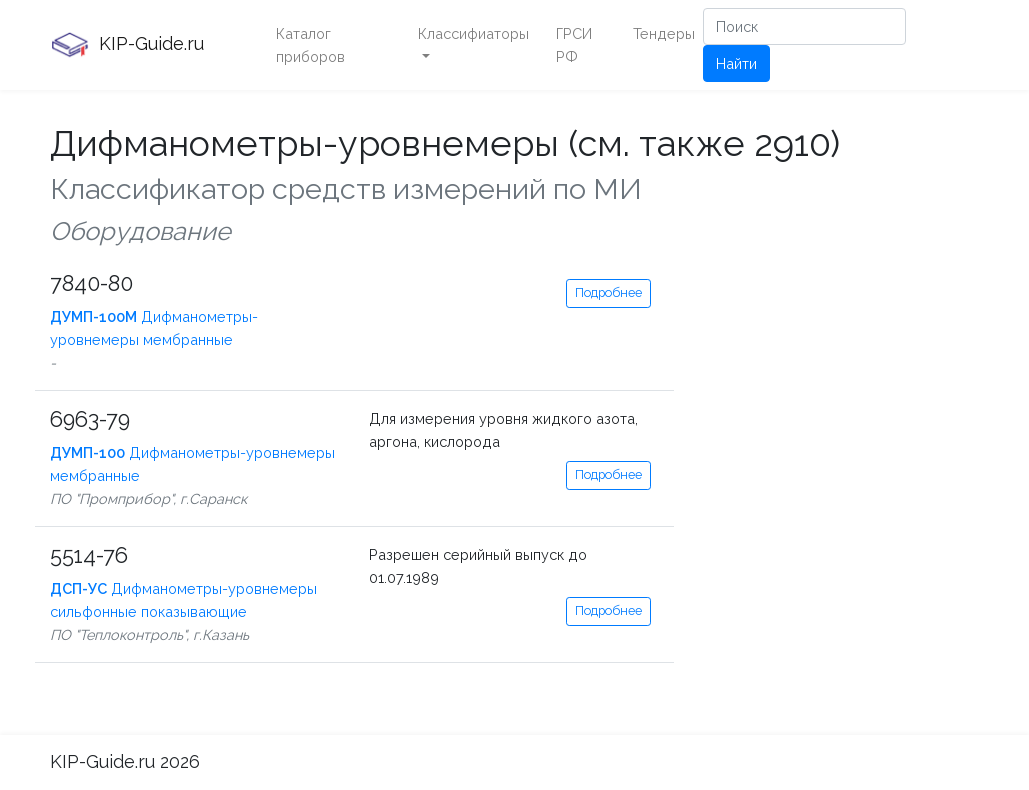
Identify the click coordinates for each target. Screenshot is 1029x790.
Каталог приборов (310, 45)
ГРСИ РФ (574, 45)
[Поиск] (804, 26)
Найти (736, 63)
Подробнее (608, 292)
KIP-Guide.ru (127, 45)
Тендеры (664, 33)
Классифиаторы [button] (473, 33)
